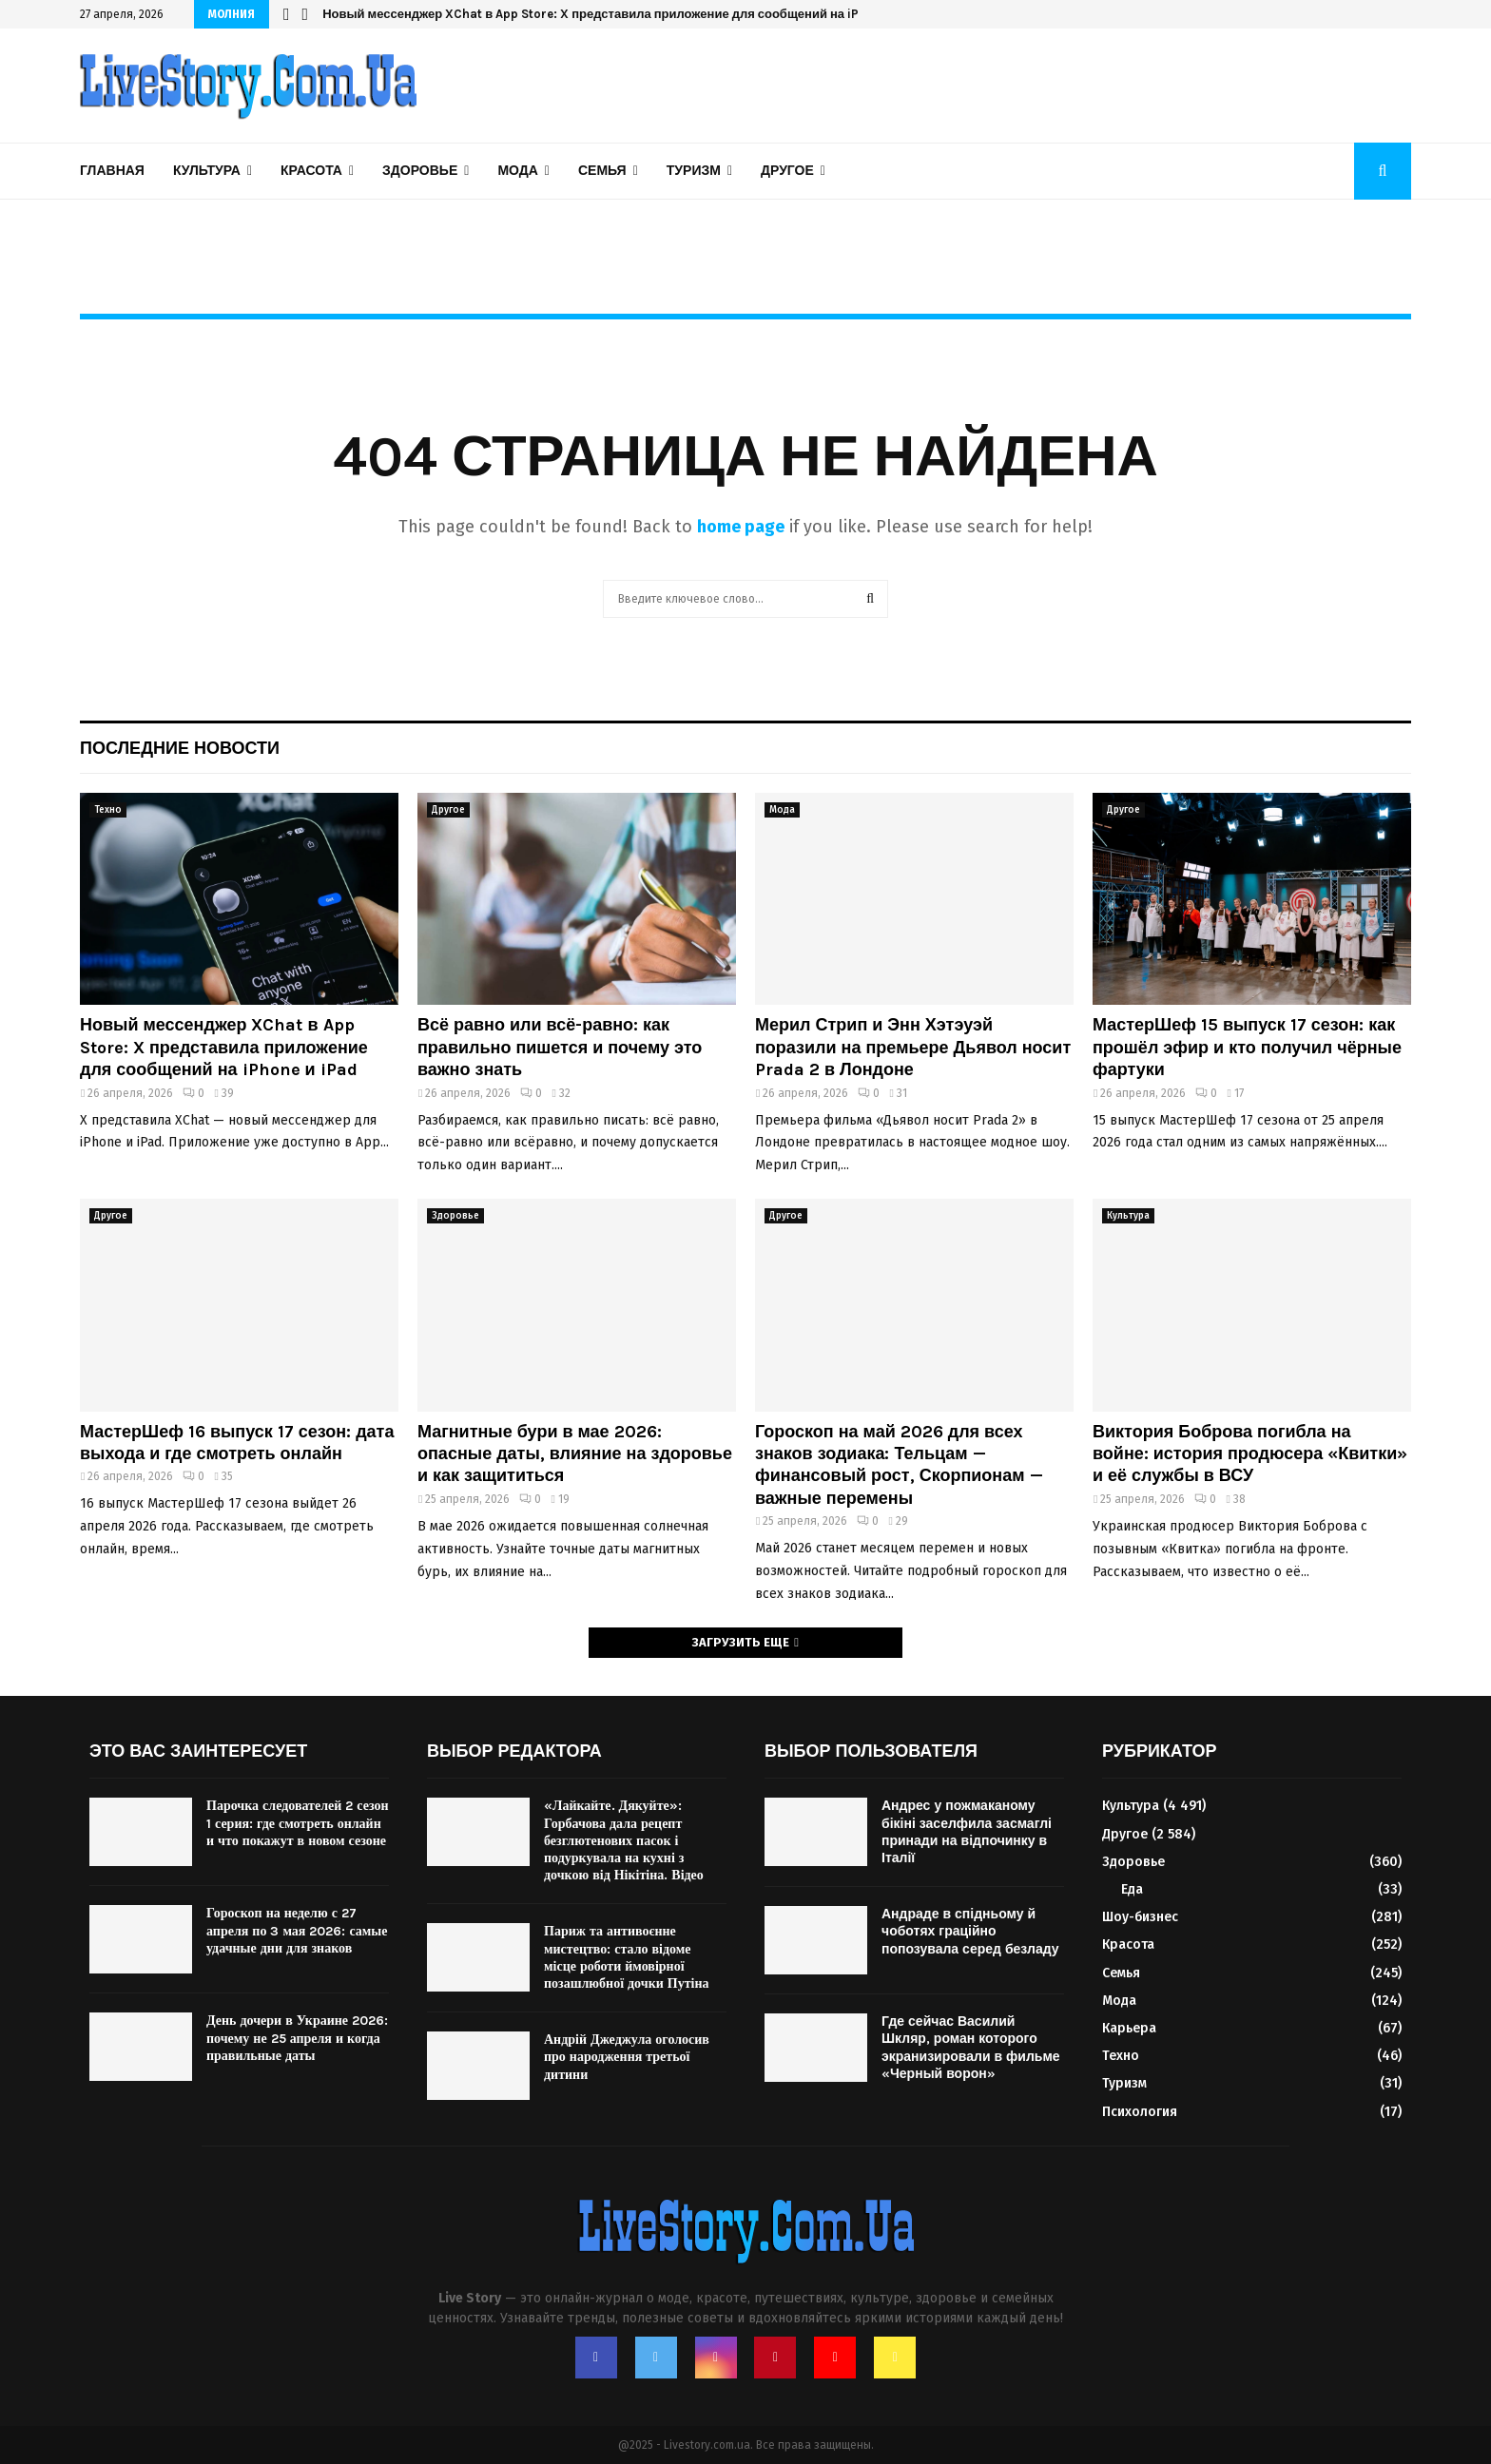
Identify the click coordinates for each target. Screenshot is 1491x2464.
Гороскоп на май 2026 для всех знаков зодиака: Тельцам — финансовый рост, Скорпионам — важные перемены (899, 1465)
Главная (112, 171)
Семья (602, 171)
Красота (311, 171)
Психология (1139, 2112)
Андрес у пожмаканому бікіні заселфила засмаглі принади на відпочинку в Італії (966, 1832)
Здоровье (419, 171)
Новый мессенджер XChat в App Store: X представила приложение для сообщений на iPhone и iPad (625, 14)
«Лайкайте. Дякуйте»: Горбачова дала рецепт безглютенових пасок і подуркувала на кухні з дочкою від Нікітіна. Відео (624, 1840)
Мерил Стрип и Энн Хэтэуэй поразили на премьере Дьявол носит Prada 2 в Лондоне (913, 1047)
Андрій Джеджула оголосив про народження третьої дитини (626, 2056)
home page (740, 526)
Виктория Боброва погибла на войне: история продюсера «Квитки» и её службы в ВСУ (1250, 1454)
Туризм (694, 171)
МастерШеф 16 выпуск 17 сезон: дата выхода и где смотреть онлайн (237, 1442)
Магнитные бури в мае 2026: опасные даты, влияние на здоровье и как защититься (574, 1454)
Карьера (1129, 2028)
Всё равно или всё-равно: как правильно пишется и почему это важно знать (559, 1047)
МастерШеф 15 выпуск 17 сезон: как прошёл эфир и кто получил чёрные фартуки (1247, 1047)
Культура (207, 171)
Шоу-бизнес (1140, 1917)
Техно (108, 810)
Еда (1132, 1889)
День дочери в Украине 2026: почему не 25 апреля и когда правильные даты (297, 2037)
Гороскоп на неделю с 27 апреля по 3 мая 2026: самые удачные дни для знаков (296, 1930)
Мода (517, 171)
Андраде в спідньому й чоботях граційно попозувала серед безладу (970, 1931)
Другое (787, 171)
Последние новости (180, 748)
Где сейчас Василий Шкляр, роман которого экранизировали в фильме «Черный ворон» (970, 2047)
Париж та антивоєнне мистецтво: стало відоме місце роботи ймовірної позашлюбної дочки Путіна (626, 1957)
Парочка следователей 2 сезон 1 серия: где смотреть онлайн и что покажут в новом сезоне (297, 1823)
